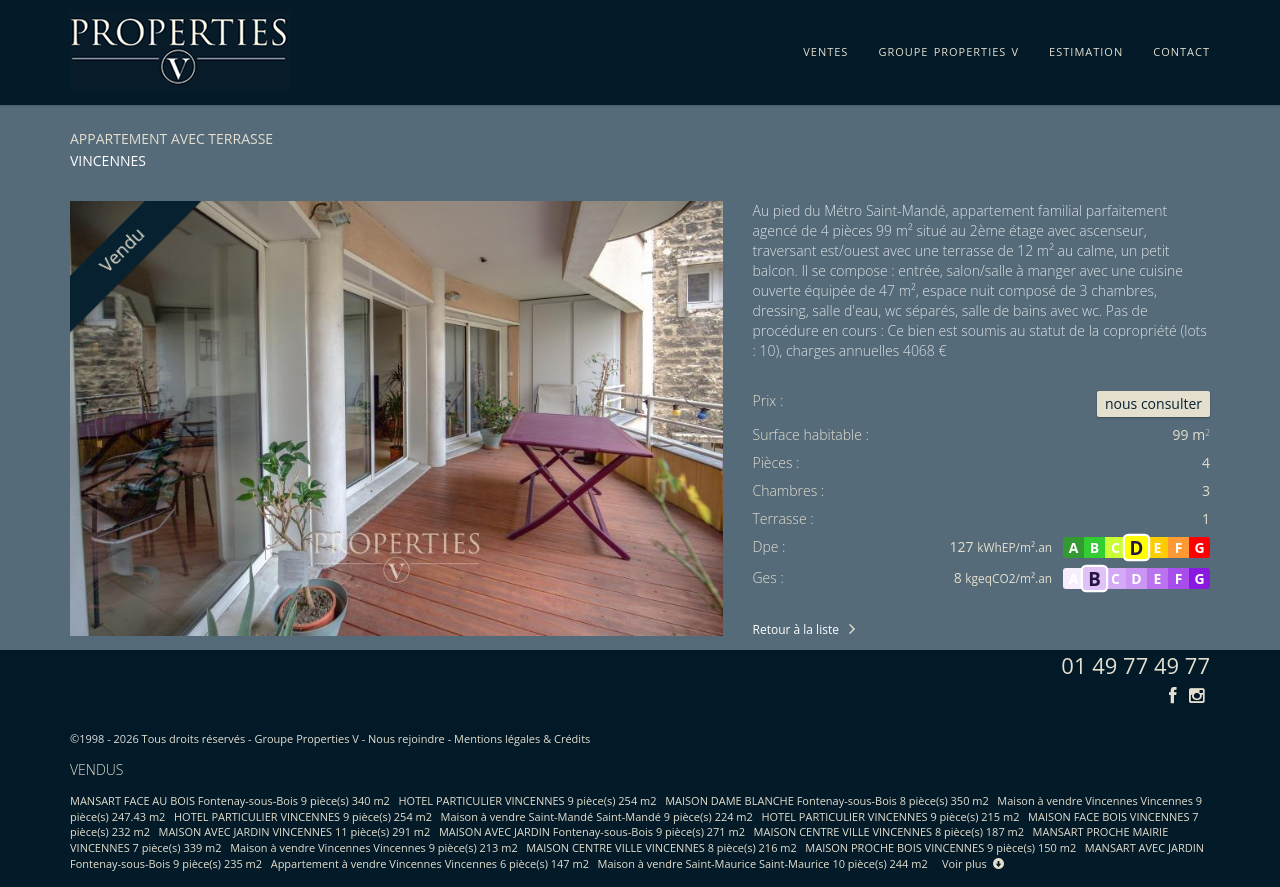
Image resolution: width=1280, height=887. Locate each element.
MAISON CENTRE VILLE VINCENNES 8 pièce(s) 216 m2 (661, 847)
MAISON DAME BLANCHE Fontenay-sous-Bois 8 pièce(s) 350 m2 (827, 800)
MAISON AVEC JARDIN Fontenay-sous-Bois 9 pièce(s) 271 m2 (592, 831)
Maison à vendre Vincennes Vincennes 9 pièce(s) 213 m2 (374, 847)
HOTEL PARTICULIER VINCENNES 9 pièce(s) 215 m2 (890, 816)
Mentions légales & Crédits (522, 738)
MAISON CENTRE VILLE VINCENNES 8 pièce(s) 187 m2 (889, 831)
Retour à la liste (796, 629)
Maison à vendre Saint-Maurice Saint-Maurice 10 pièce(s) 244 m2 (763, 863)
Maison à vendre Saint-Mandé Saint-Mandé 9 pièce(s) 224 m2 (597, 816)
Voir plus (973, 863)
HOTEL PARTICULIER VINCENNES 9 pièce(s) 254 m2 (528, 800)
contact (1181, 48)
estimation (1086, 48)
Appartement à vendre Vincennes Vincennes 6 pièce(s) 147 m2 (430, 863)
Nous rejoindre (406, 738)
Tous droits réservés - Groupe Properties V (250, 738)
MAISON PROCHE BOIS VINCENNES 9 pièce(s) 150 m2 (940, 847)
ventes (825, 48)
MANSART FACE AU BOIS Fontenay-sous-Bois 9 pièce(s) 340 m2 (230, 800)
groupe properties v (948, 48)
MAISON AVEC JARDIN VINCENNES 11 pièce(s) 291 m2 (295, 831)
